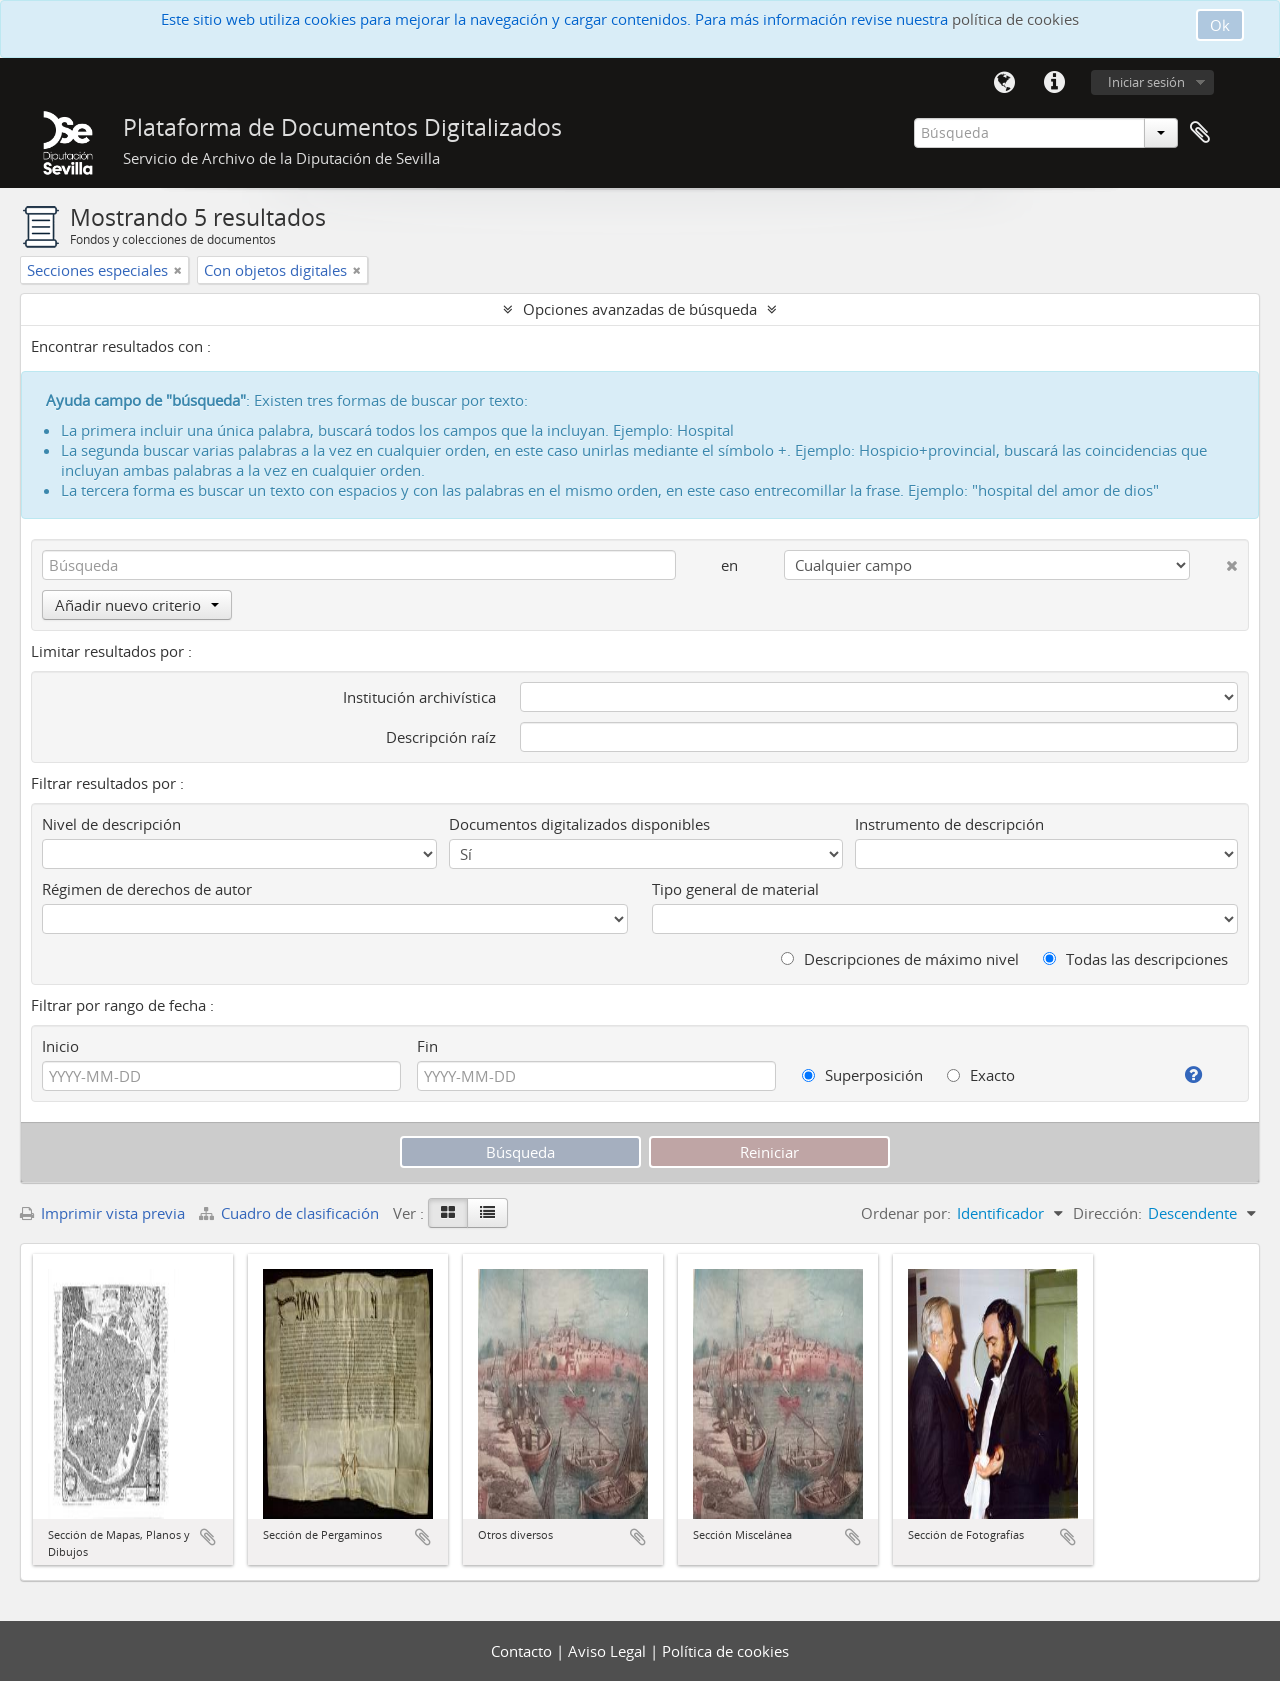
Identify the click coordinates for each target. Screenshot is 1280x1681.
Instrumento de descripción (949, 824)
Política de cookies (725, 1651)
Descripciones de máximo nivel (900, 959)
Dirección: (1107, 1213)
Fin (427, 1046)
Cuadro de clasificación (291, 1213)
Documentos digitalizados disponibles (579, 824)
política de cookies (1015, 19)
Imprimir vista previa (102, 1213)
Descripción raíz (441, 737)
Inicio (60, 1046)
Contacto (523, 1651)
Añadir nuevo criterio (137, 605)
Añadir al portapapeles (208, 1537)
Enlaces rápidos (1054, 83)
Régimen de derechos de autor (147, 889)
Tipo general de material (735, 889)
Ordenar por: (906, 1213)
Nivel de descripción (111, 824)
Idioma (1004, 83)
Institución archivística (419, 697)
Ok (1220, 25)
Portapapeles (1200, 133)
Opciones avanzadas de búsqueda (640, 309)
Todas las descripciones (1135, 959)
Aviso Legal (609, 1651)
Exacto (981, 1075)
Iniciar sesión (1146, 82)
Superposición (862, 1075)
